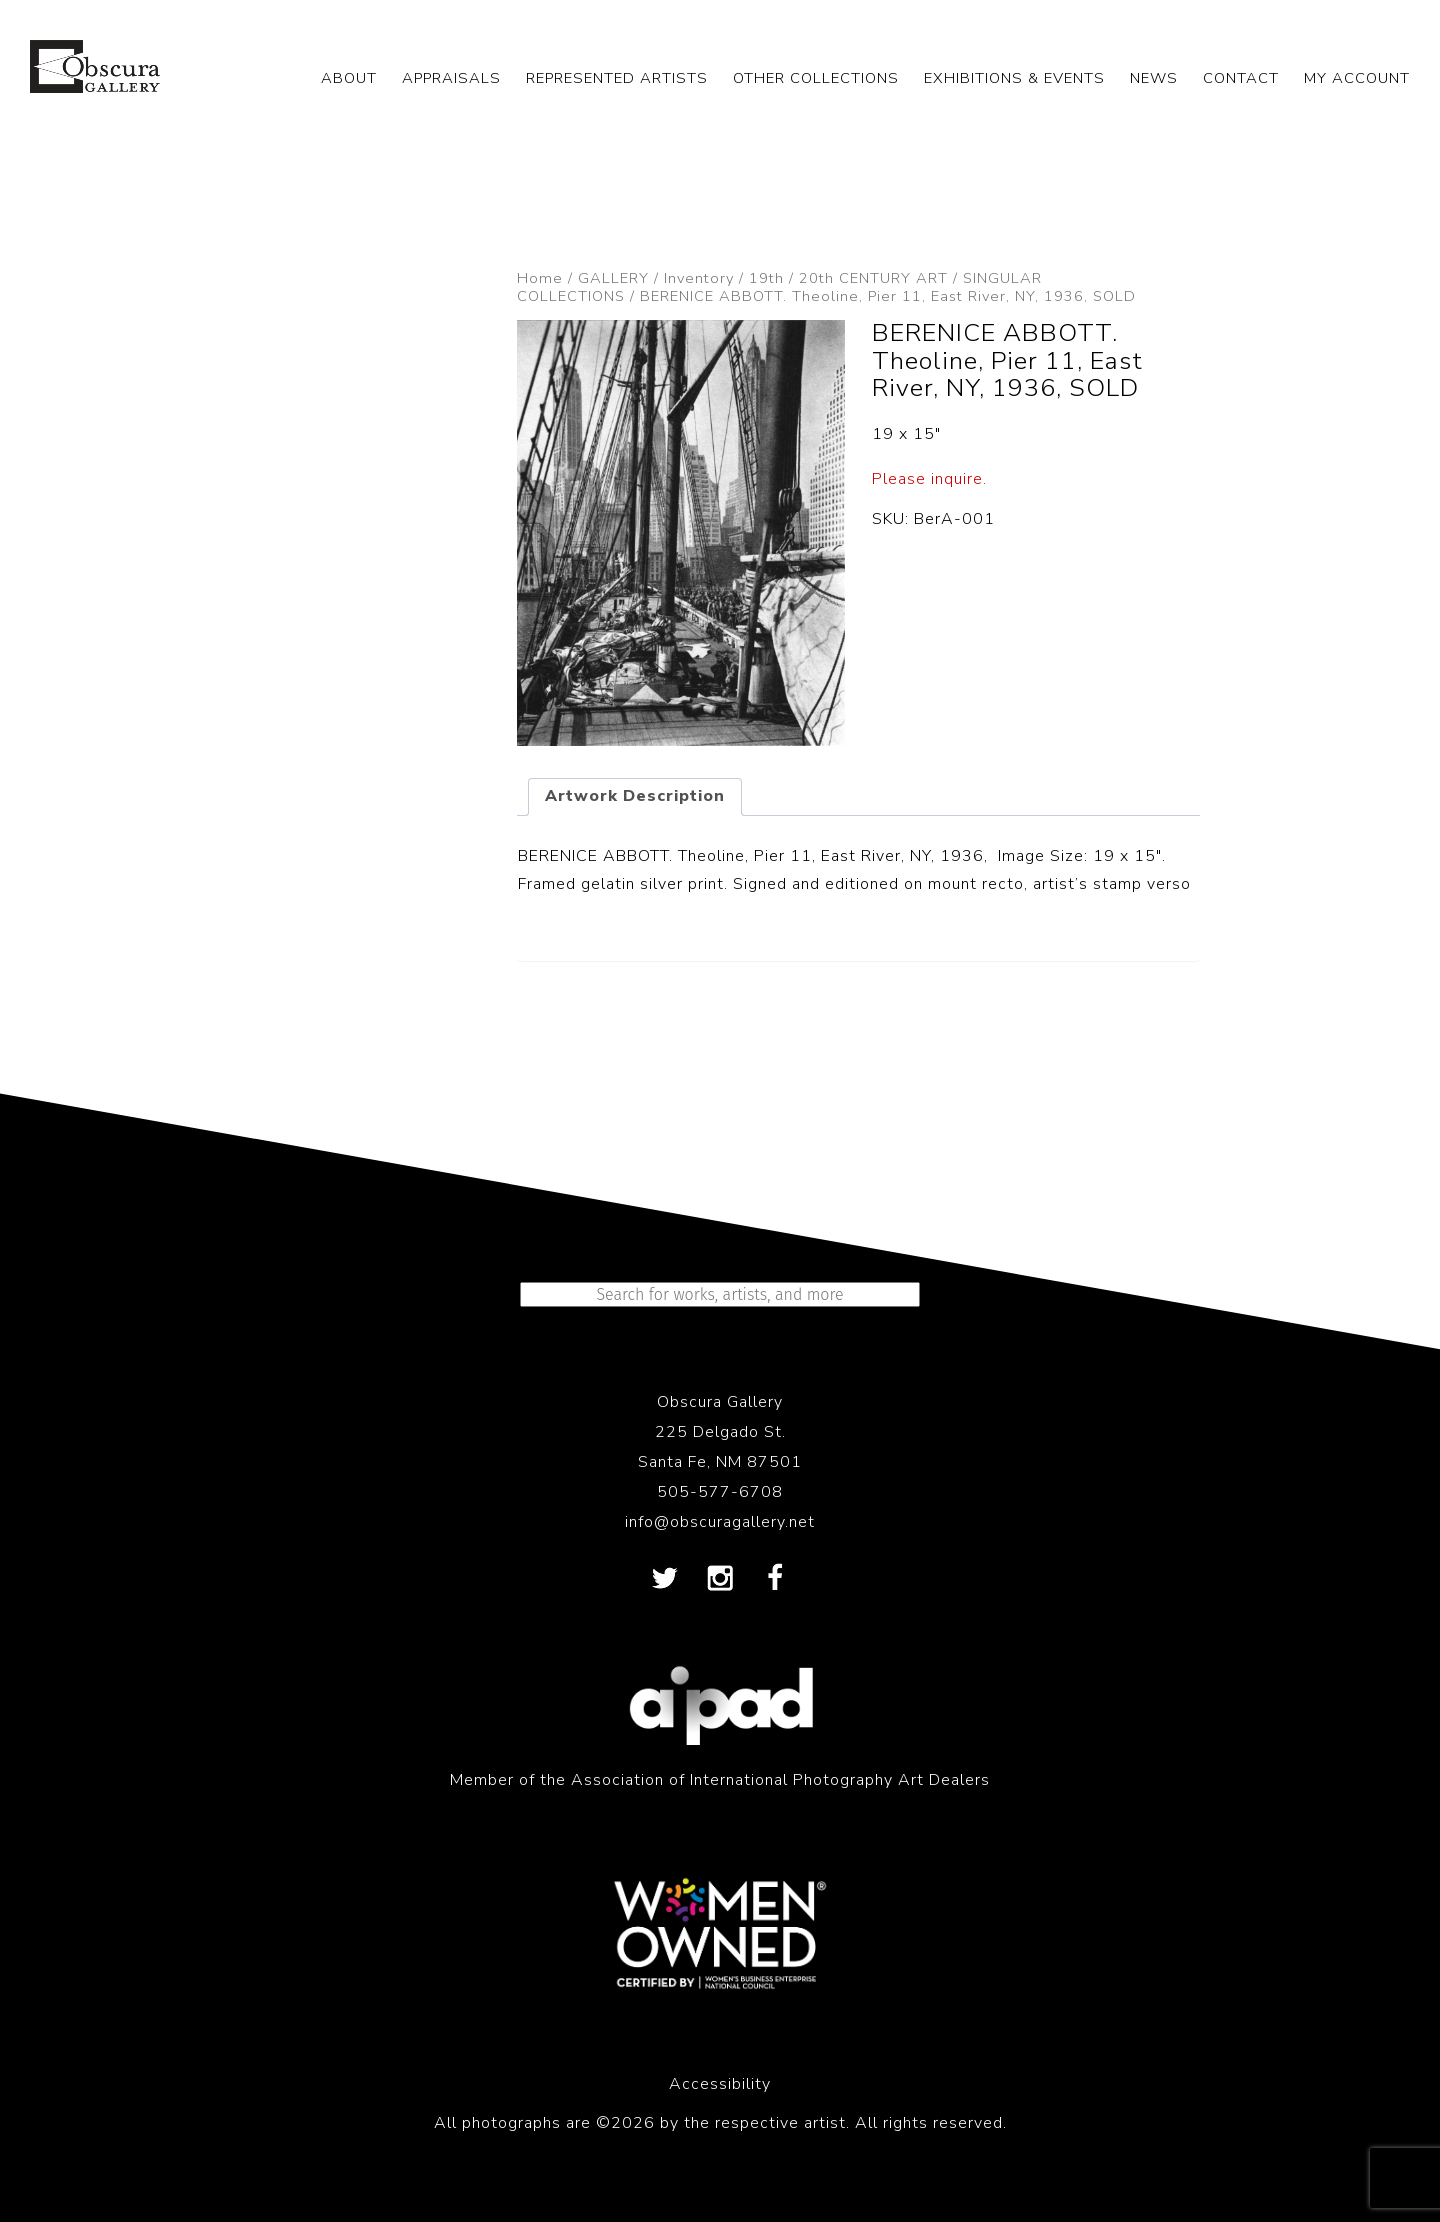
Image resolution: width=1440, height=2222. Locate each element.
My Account (1357, 78)
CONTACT (1241, 78)
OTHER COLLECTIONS (816, 78)
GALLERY (613, 278)
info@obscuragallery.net (720, 1522)
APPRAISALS (451, 78)
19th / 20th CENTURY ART (848, 278)
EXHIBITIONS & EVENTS (1014, 78)
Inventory (699, 278)
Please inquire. (929, 479)
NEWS (1154, 78)
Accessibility (720, 2084)
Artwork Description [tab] (635, 796)
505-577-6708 (720, 1492)
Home (540, 278)
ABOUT (349, 78)
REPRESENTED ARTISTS (617, 78)
